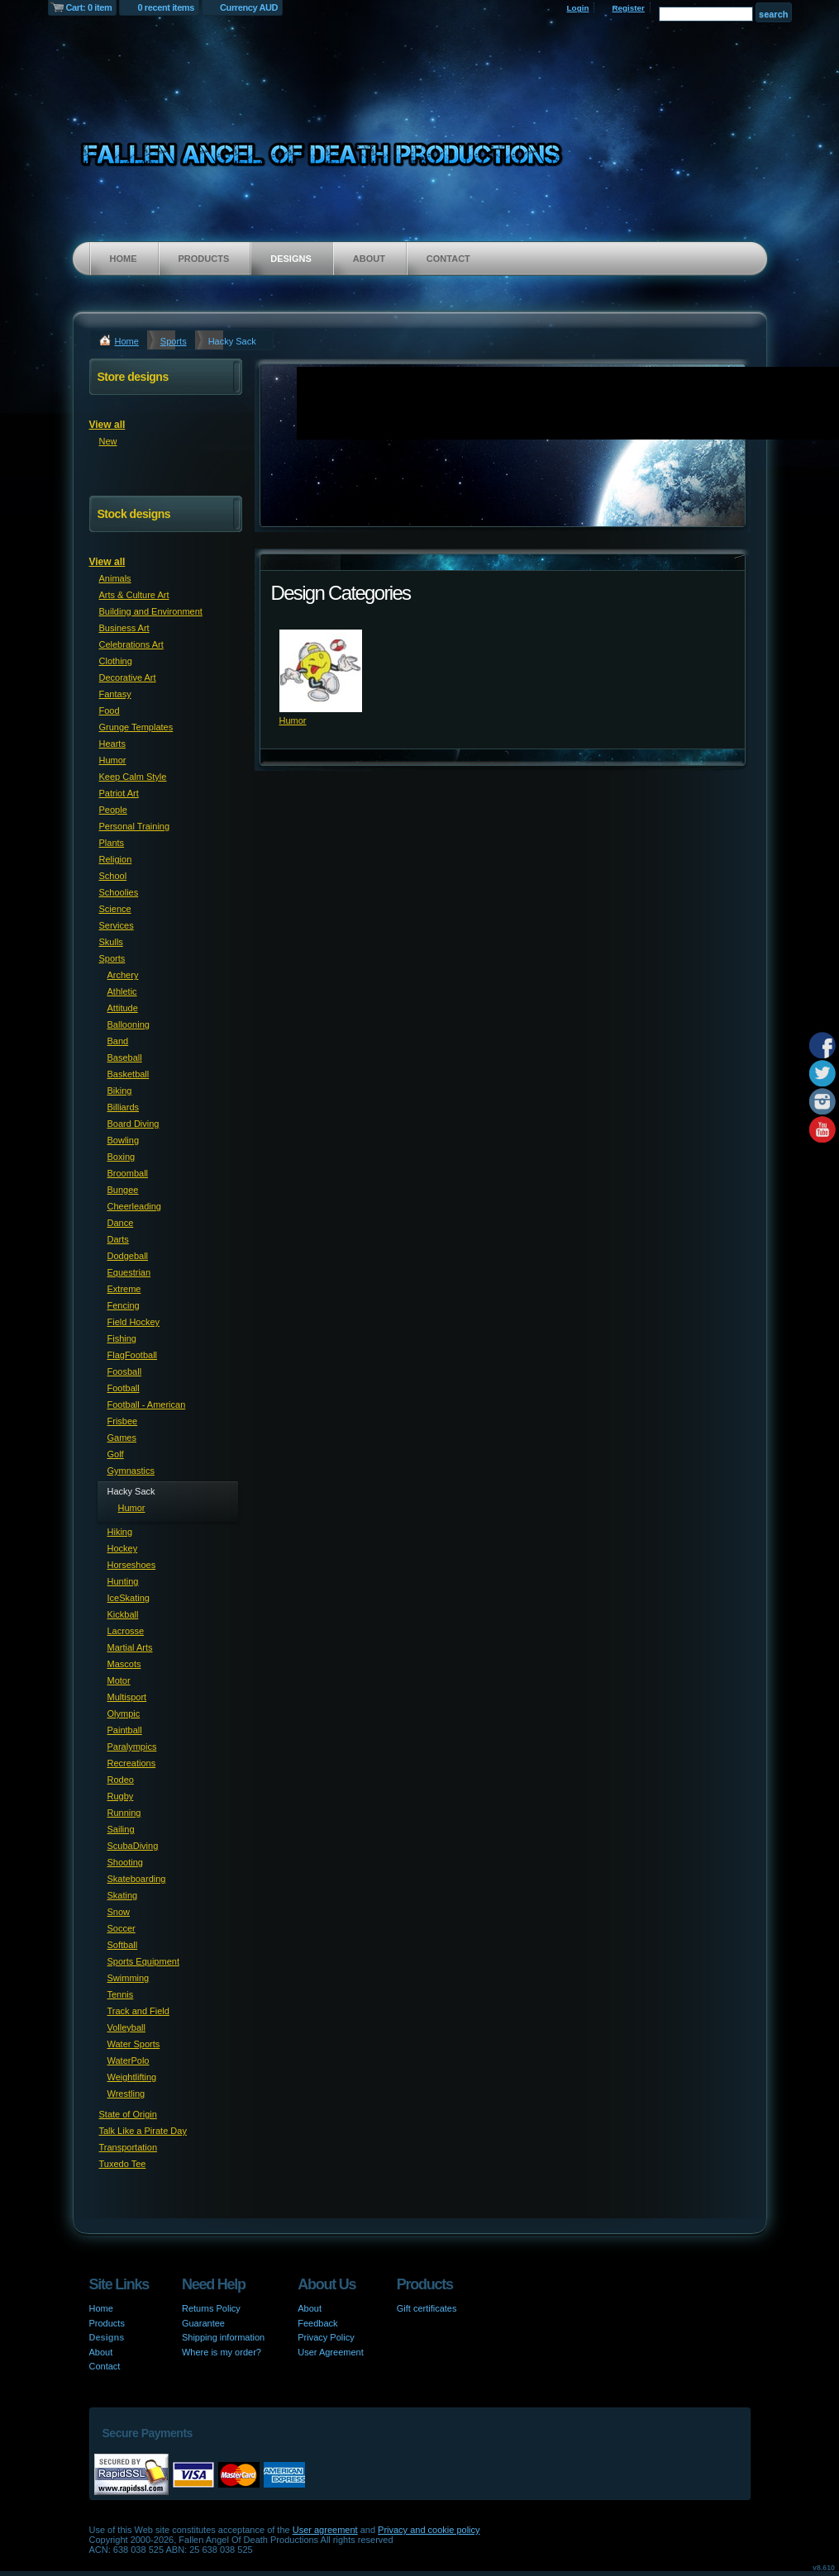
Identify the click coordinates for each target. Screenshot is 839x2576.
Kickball (123, 1614)
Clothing (115, 661)
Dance (120, 1223)
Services (116, 925)
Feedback (317, 2323)
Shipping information (223, 2337)
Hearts (112, 744)
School (113, 876)
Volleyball (126, 2027)
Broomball (128, 1173)
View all (107, 424)
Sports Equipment (143, 1961)
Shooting (125, 1862)
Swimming (128, 1978)
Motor (119, 1680)
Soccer (121, 1928)
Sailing (121, 1829)
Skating (122, 1895)
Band (118, 1041)
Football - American (146, 1404)
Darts (118, 1239)
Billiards (123, 1107)
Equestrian (129, 1272)
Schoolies (119, 892)
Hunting (123, 1581)
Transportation (128, 2147)
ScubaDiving (133, 1846)
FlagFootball (132, 1355)
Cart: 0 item (89, 7)
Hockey (122, 1548)
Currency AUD (249, 7)
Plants (112, 843)
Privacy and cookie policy (429, 2530)
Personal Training (134, 826)
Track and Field (138, 2011)
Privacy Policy (326, 2337)
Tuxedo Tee (122, 2164)
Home (123, 259)
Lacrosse (126, 1631)
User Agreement (330, 2352)
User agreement (325, 2530)
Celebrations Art (131, 644)
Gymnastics (131, 1471)
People (113, 810)
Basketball (128, 1074)
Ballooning (128, 1024)
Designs (291, 259)
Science (115, 909)
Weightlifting (132, 2077)
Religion (115, 859)
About (369, 259)
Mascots (124, 1664)
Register (628, 7)
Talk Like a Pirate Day (143, 2131)
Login (578, 7)
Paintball (124, 1730)
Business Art (124, 628)
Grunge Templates (136, 727)
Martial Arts (130, 1647)
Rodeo (120, 1780)
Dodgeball (128, 1256)
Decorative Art (127, 677)
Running (124, 1813)
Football (123, 1388)
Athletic (122, 991)
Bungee (123, 1190)
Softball (122, 1945)
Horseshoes (131, 1565)
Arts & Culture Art (134, 595)
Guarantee (203, 2323)
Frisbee (122, 1421)
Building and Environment (151, 611)
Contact (448, 259)
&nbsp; (320, 671)
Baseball (124, 1057)
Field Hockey (133, 1322)
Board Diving (133, 1124)
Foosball (124, 1371)
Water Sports (133, 2044)
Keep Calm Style (133, 777)
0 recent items (165, 7)
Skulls (111, 942)
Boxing (121, 1157)
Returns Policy (211, 2308)
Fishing (121, 1338)
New (108, 441)
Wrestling (126, 2093)
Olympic (124, 1713)
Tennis (120, 1994)
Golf (115, 1454)
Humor (293, 720)
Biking (119, 1091)
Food (109, 710)
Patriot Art (119, 793)
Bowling (123, 1140)
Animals (115, 578)
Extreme (124, 1289)
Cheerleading (134, 1206)
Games (121, 1437)
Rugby (120, 1796)
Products (204, 259)
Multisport (127, 1697)
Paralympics (132, 1746)
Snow (119, 1912)
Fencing (123, 1305)
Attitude (122, 1008)
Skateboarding (136, 1879)
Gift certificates (427, 2308)
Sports (173, 341)
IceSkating (128, 1598)
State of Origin (128, 2114)
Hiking (120, 1532)
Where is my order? (221, 2352)
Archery (123, 975)
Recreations (131, 1763)
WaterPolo (128, 2060)
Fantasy (115, 694)
